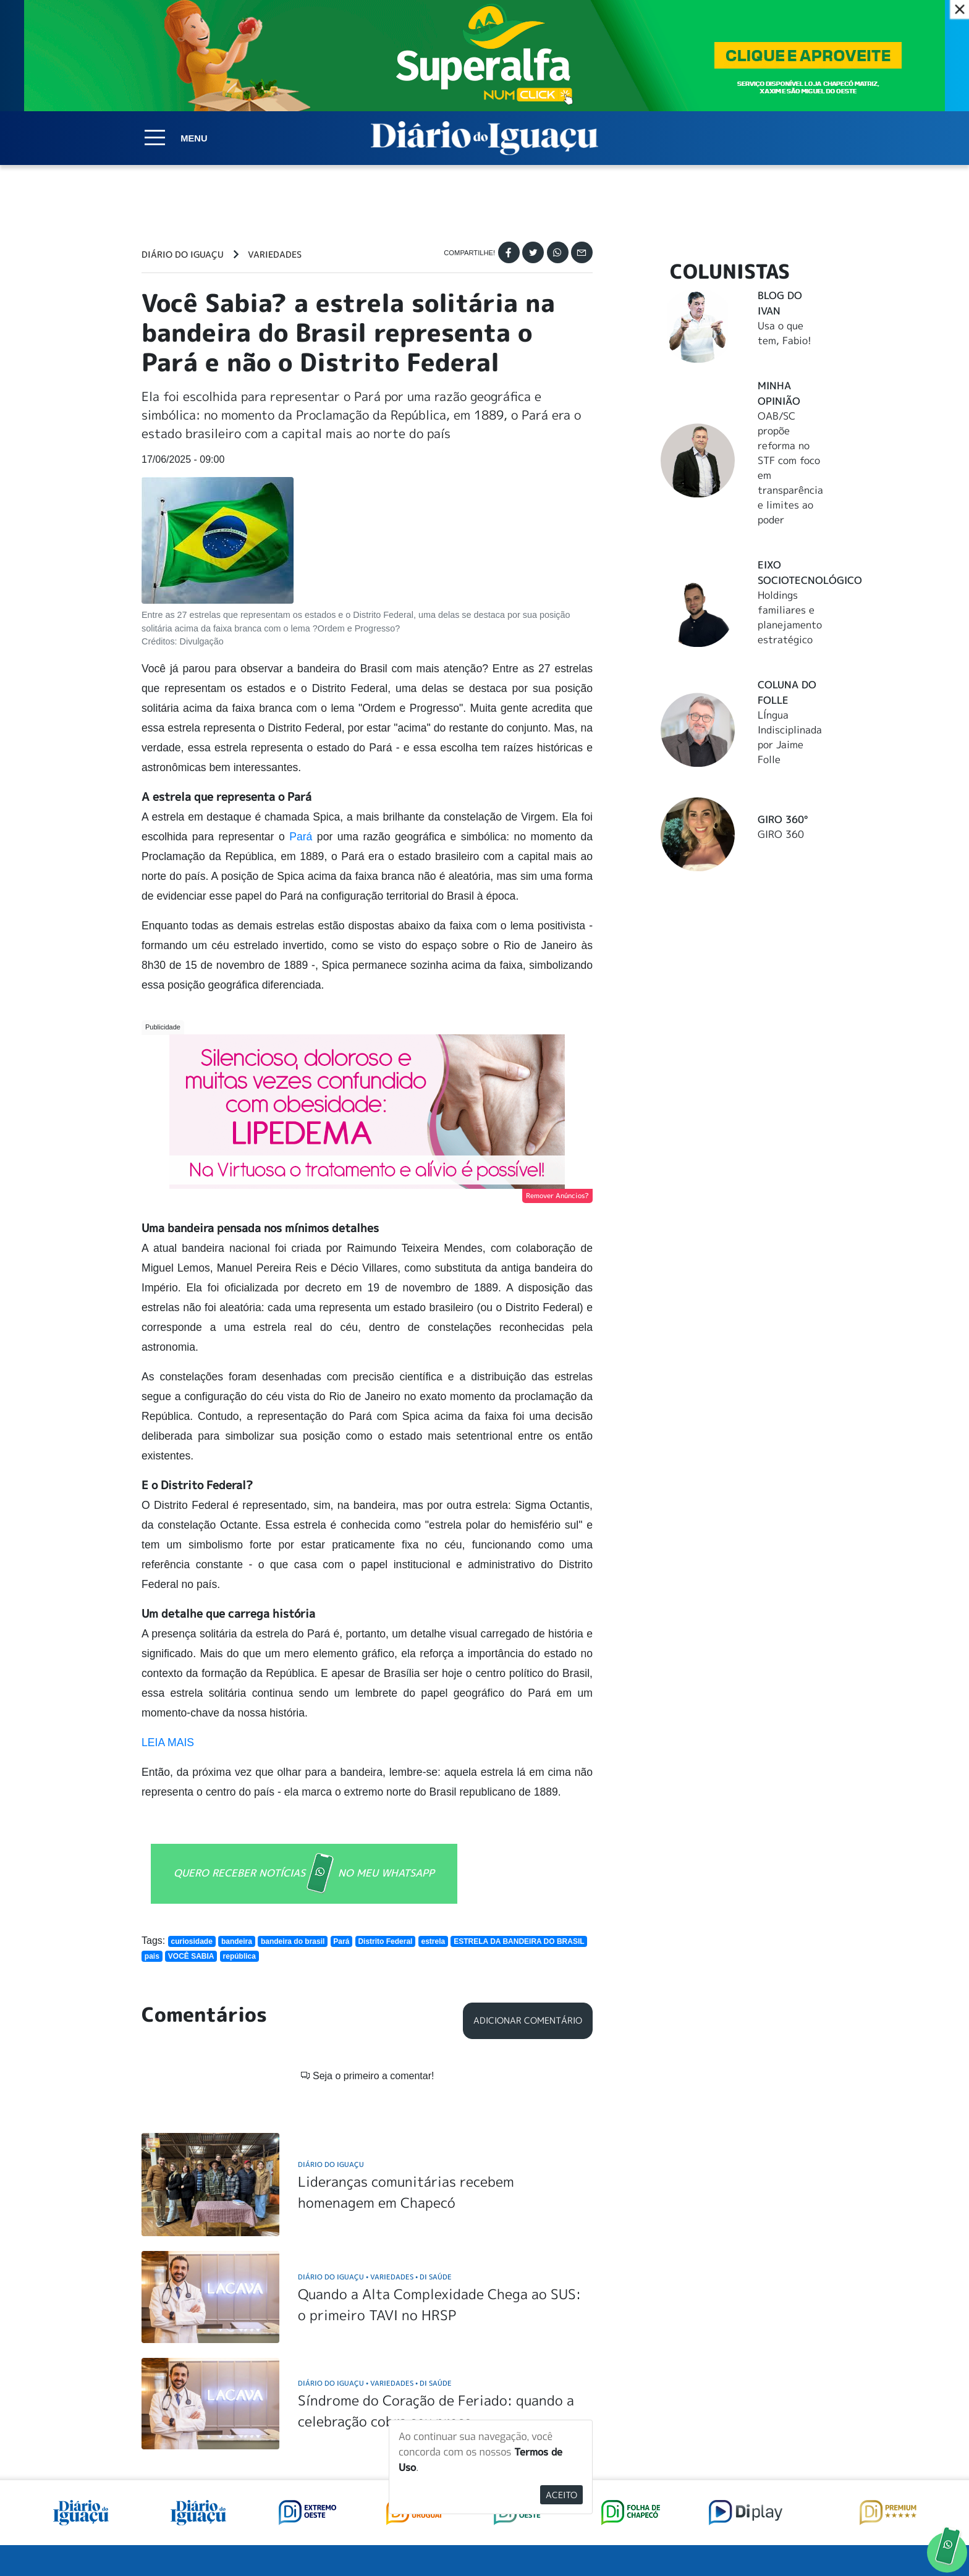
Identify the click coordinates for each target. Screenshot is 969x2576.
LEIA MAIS (168, 1742)
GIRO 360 (781, 834)
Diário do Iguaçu (183, 254)
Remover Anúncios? (557, 1196)
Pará (303, 836)
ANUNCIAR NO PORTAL (749, 2431)
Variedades (275, 254)
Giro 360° (783, 819)
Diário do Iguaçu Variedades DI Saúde (375, 2095)
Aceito (561, 2495)
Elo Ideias (809, 2538)
